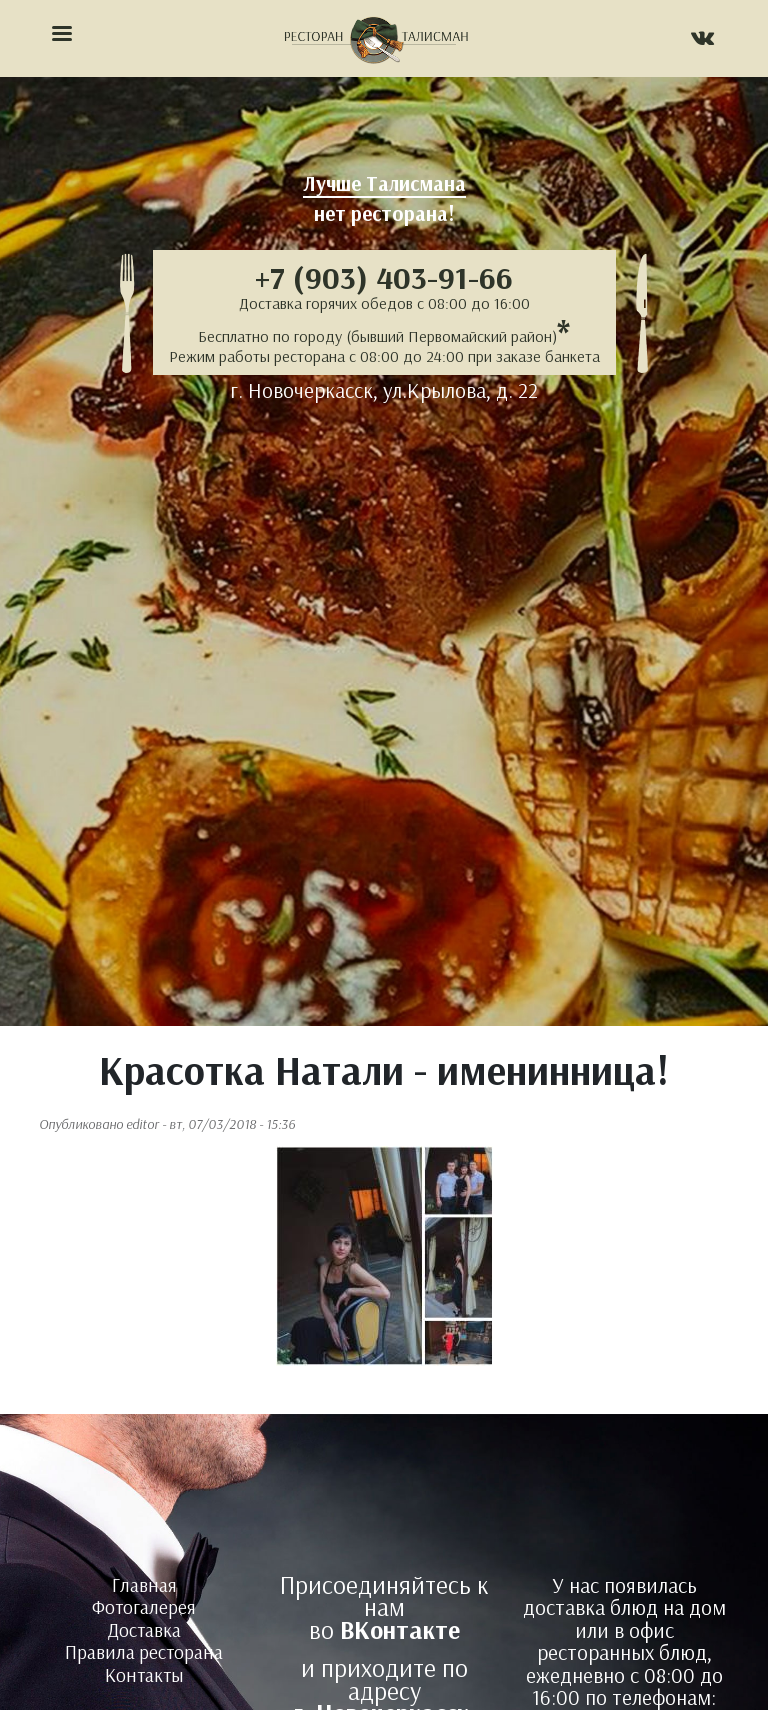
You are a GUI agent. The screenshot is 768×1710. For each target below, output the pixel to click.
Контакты (144, 1675)
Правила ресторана (144, 1652)
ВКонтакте (400, 1629)
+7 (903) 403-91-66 (384, 277)
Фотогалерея (144, 1607)
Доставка (144, 1630)
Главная (144, 1585)
